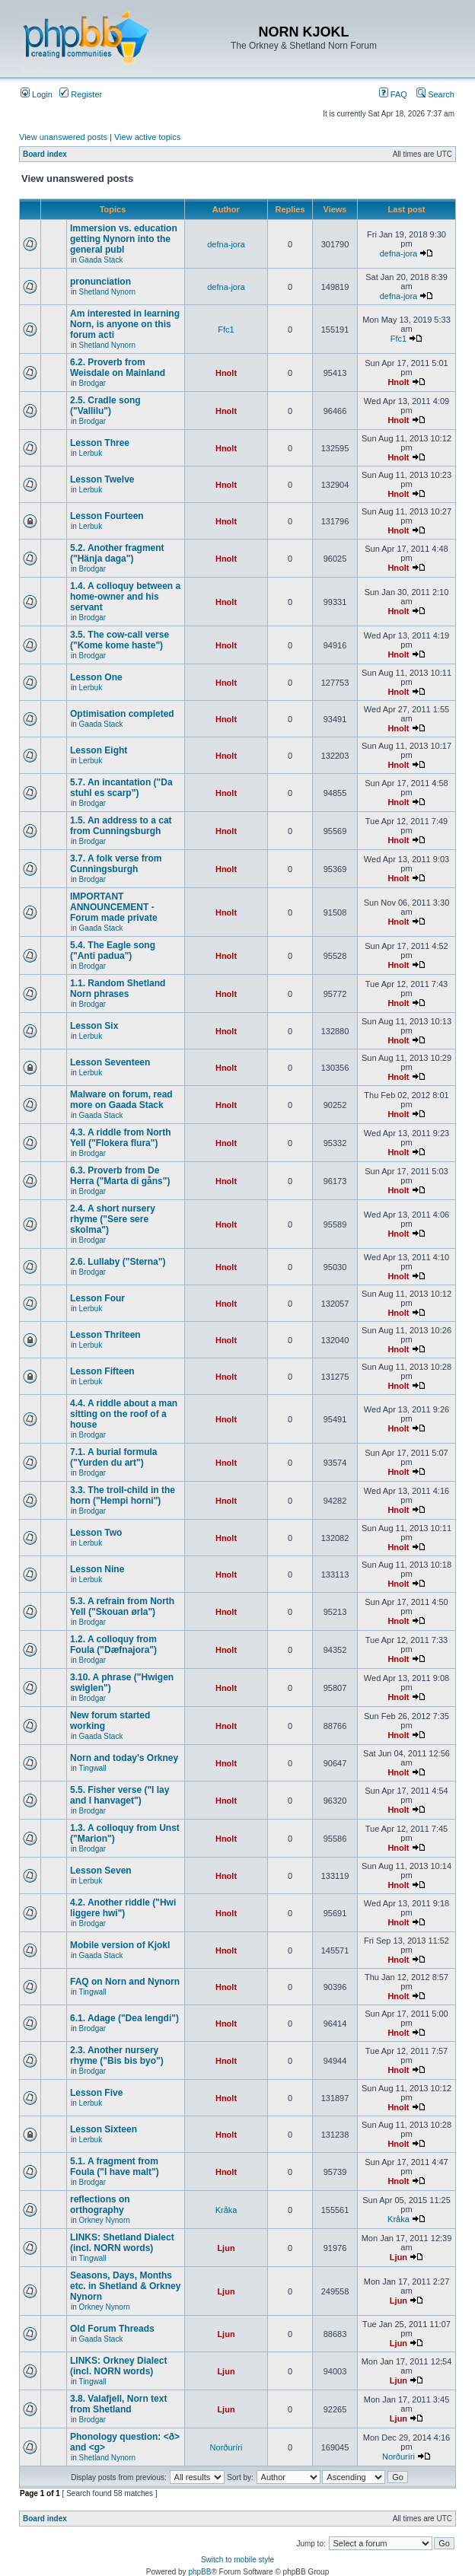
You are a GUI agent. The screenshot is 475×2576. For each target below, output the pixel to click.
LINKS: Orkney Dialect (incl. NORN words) (118, 2366)
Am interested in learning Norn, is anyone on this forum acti (125, 324)
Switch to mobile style (237, 2559)
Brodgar (93, 383)
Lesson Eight (98, 750)
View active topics (147, 137)
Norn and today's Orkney (124, 1758)
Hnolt (226, 372)
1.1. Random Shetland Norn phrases (117, 988)
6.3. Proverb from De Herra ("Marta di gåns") (120, 1175)
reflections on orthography (100, 2204)
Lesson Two (96, 1532)
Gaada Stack (101, 260)
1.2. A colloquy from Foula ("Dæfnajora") (113, 1644)
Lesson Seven (101, 1870)
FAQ (393, 94)
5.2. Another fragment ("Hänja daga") (117, 553)
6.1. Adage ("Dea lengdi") (124, 2018)
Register (80, 94)
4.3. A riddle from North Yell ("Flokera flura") (120, 1137)
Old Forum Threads (112, 2328)
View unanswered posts (63, 137)
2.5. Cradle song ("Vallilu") (105, 405)
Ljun (225, 2248)
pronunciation (100, 281)
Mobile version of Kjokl (120, 1945)
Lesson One (96, 677)
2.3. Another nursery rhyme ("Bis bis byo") (117, 2055)
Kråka (226, 2210)
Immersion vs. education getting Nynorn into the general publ (123, 239)
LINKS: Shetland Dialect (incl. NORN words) (122, 2242)
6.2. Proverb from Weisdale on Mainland (117, 367)
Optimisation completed (122, 713)
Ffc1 (226, 329)
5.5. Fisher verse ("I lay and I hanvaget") (119, 1795)
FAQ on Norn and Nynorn (125, 1981)
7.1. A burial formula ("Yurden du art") (113, 1457)
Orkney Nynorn (104, 2220)
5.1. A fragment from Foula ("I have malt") (114, 2166)
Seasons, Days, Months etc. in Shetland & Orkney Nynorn (125, 2286)
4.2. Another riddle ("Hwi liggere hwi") (123, 1907)
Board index (45, 154)
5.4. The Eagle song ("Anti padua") (112, 950)
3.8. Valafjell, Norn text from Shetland (118, 2404)
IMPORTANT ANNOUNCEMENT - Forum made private (114, 907)
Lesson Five (96, 2092)
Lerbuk (91, 453)
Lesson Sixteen (103, 2129)
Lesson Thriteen (105, 1334)
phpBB (199, 2572)
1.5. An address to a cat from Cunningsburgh (121, 825)
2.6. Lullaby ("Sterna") (117, 1261)
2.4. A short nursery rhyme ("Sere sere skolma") (112, 1219)
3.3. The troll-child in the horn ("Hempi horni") (122, 1495)
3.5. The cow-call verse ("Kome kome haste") (119, 640)
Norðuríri (226, 2447)
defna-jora (226, 244)
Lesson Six (94, 1026)
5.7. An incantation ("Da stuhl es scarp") (121, 787)
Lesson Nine (97, 1569)
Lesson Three (99, 443)
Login (37, 94)
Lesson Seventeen (110, 1062)
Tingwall (92, 1768)
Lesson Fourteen (107, 516)
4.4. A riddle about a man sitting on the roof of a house (123, 1414)
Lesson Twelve (102, 479)
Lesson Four (97, 1298)
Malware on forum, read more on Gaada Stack (121, 1099)
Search (435, 94)
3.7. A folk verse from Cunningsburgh (116, 863)
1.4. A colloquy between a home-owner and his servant (125, 597)
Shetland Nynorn (107, 292)
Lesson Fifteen (102, 1371)
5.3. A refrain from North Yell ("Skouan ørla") (122, 1606)
